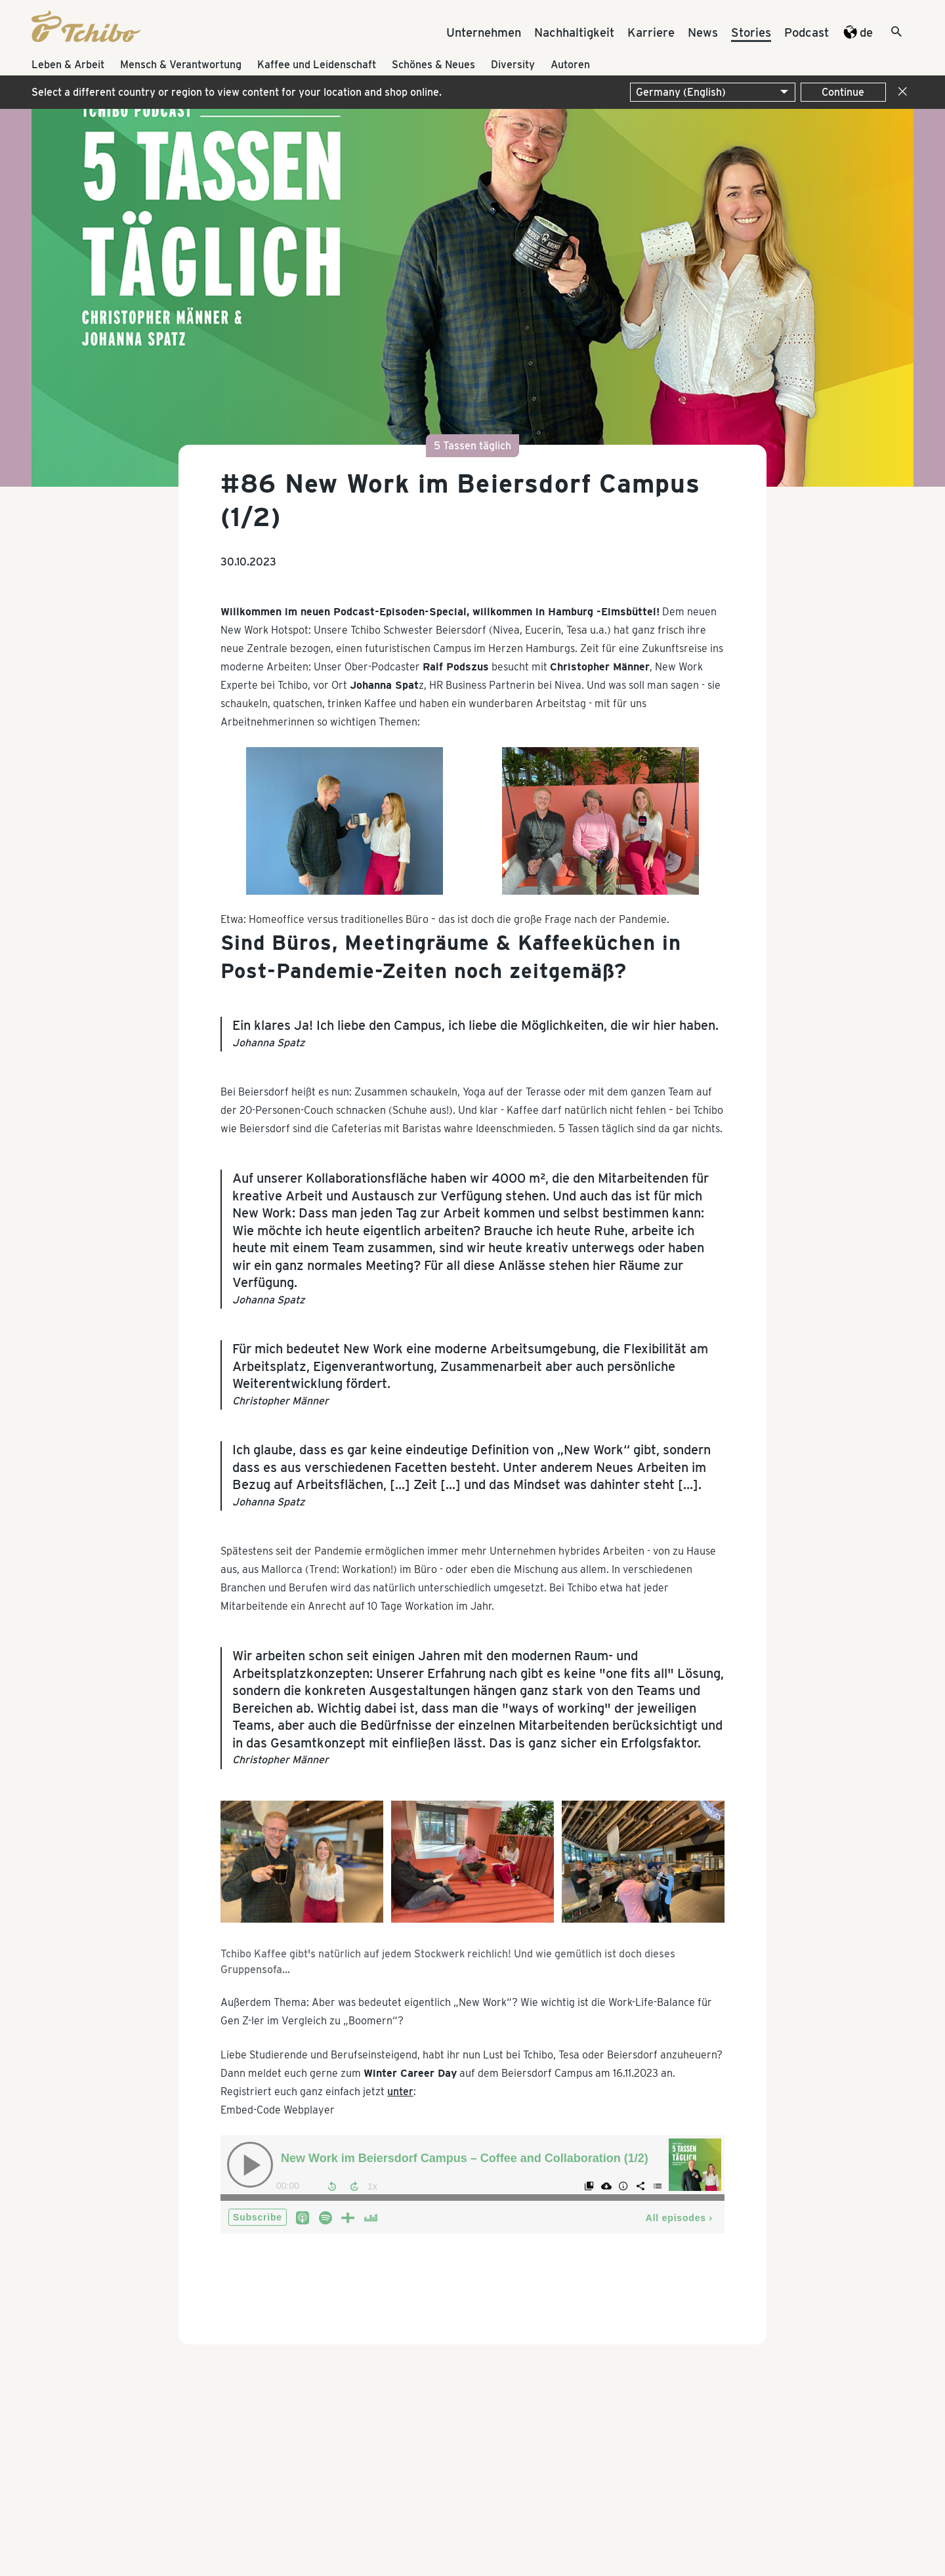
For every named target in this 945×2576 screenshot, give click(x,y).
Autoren (570, 64)
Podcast (806, 32)
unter (400, 2091)
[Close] (900, 92)
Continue (843, 92)
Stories (751, 32)
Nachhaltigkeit (574, 32)
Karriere (651, 32)
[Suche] (885, 33)
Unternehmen (483, 32)
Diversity (513, 64)
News (703, 32)
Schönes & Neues (433, 64)
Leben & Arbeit (68, 64)
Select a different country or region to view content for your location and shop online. (237, 92)
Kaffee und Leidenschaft (316, 64)
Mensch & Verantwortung (181, 64)
